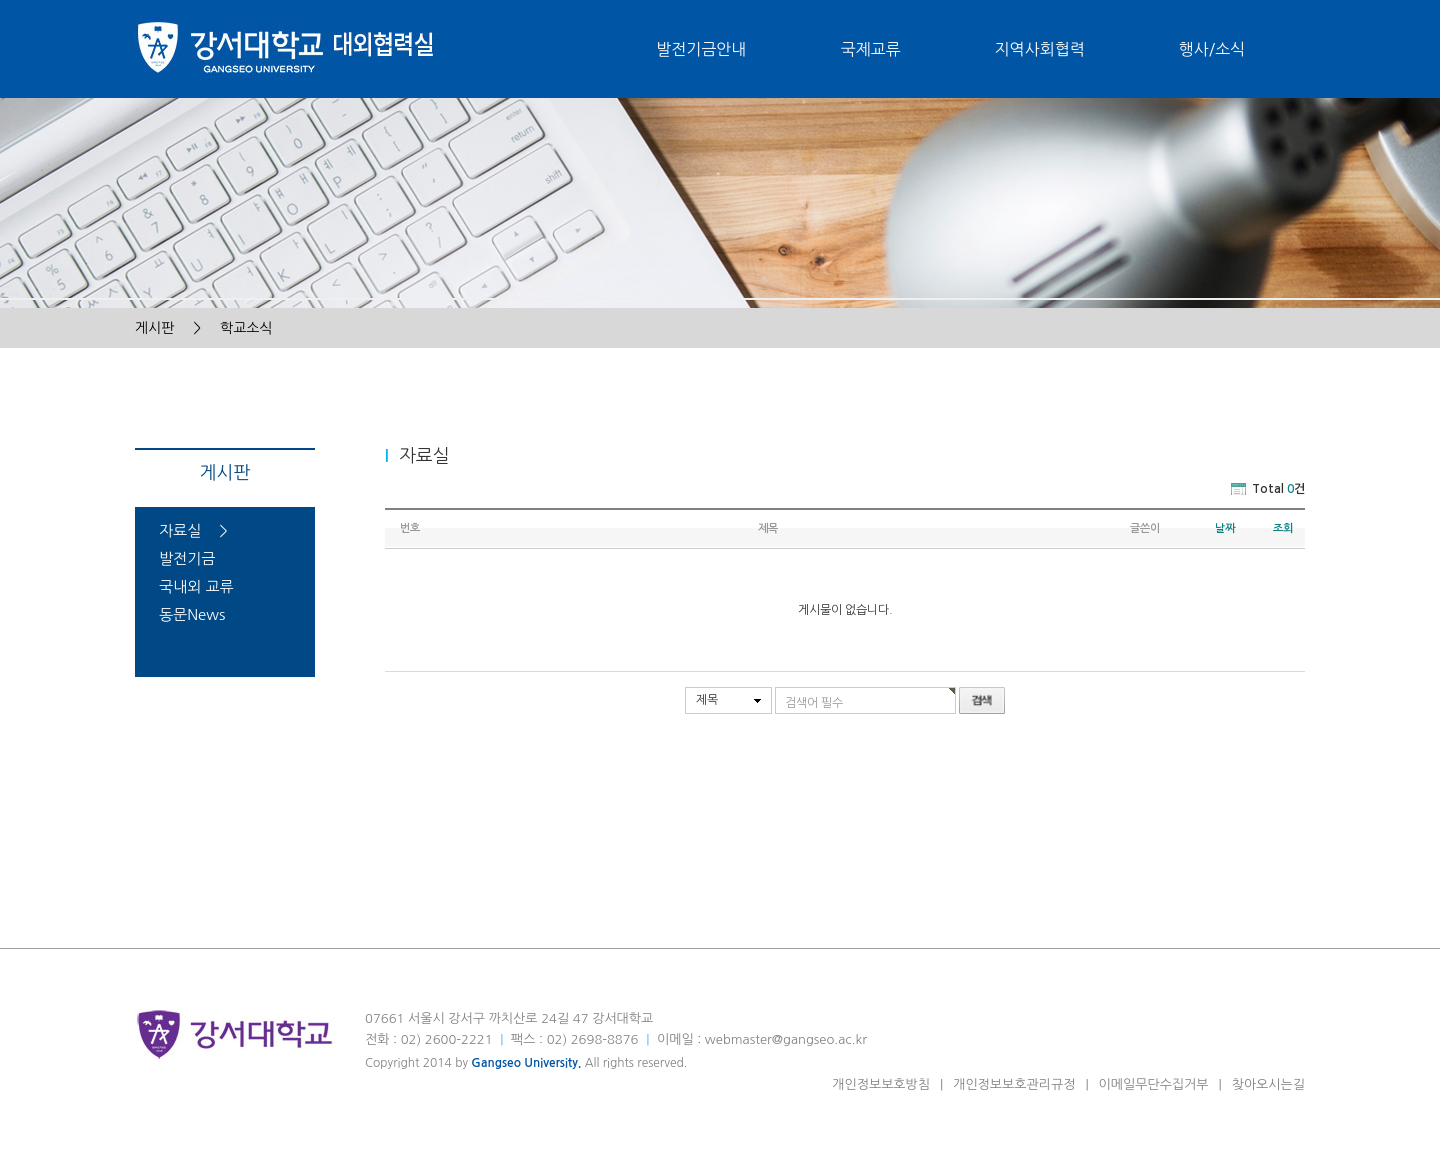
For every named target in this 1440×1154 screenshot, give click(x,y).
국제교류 (870, 49)
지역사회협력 (1040, 49)
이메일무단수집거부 (1154, 1084)
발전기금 (187, 558)
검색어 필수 (814, 703)
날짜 (1225, 528)
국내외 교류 (196, 586)
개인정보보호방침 (881, 1084)
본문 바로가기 (0, 0)
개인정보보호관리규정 (1014, 1084)
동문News (192, 614)
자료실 (180, 530)
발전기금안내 (701, 49)
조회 (1283, 528)
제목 (707, 700)
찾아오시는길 (1268, 1084)
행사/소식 (1212, 49)
